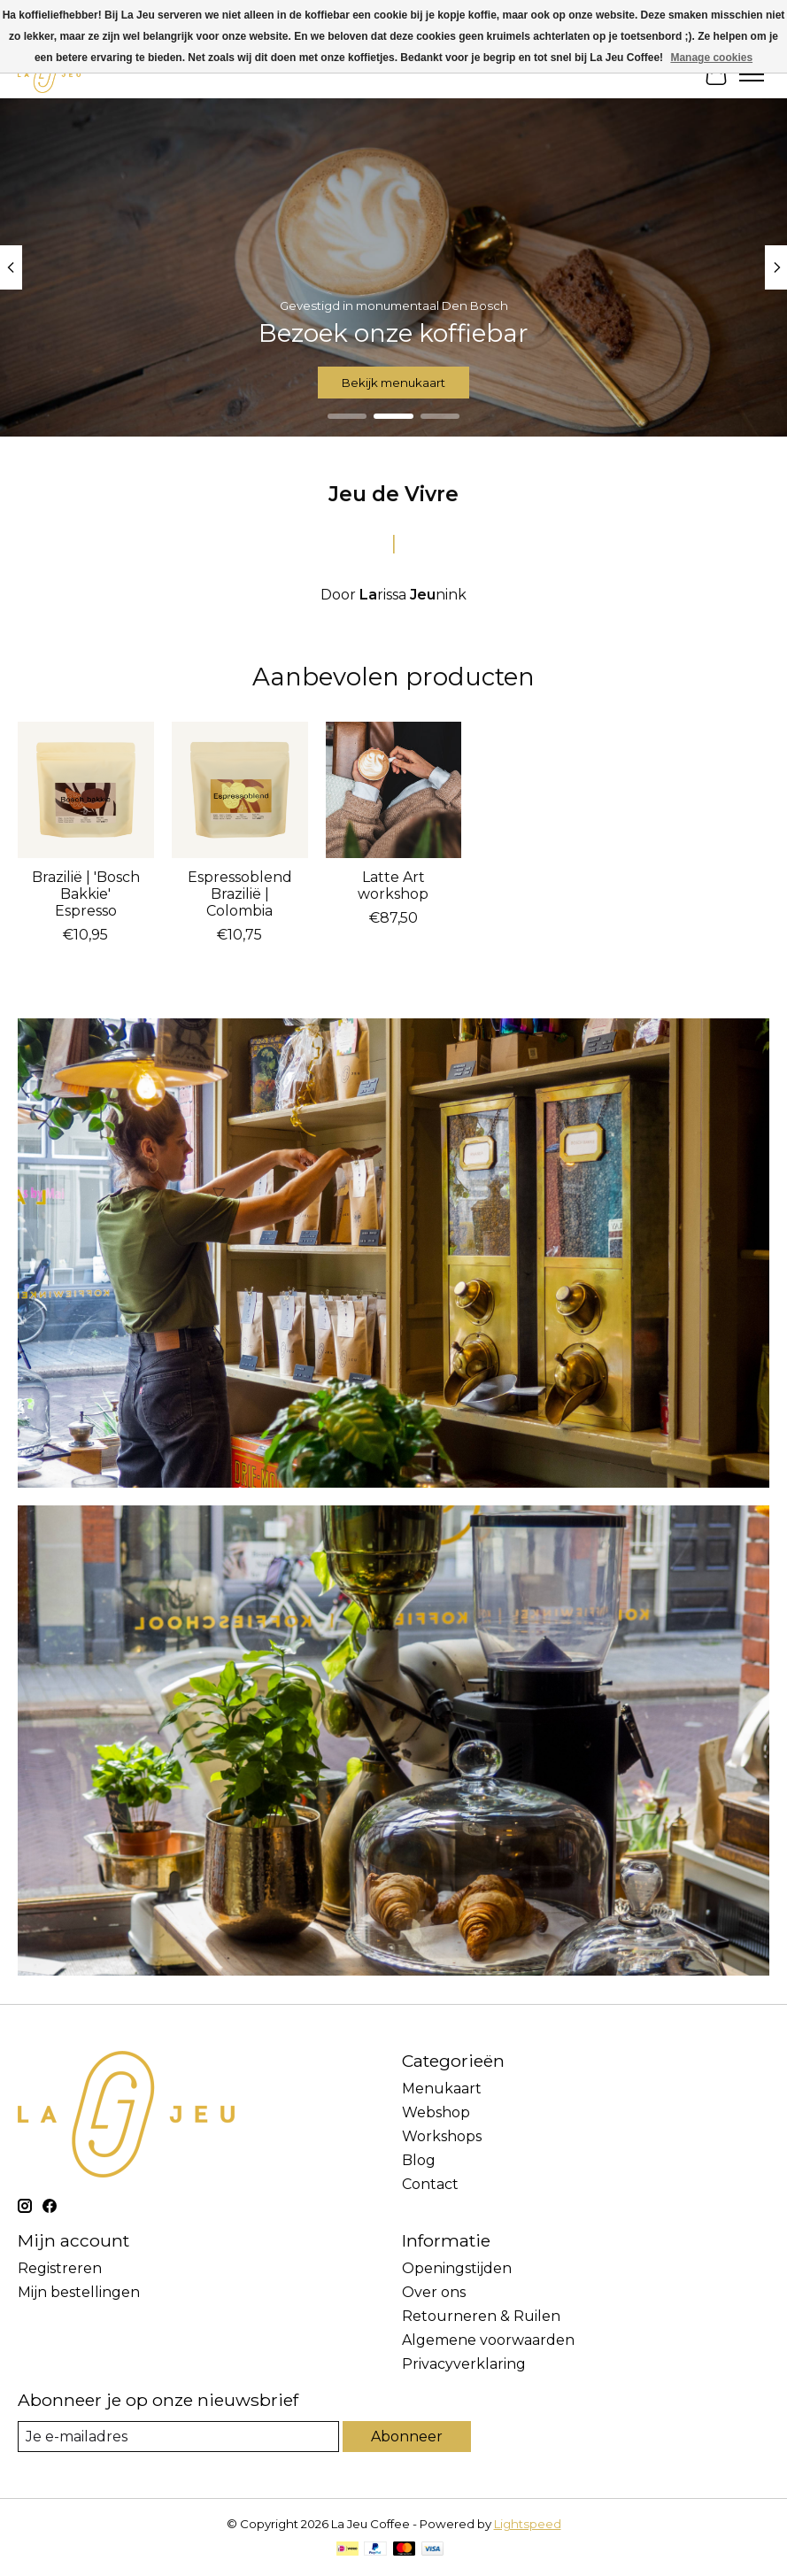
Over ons (434, 2292)
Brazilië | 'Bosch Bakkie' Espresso (86, 894)
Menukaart (442, 2088)
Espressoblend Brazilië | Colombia (240, 894)
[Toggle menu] (751, 74)
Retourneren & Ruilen (481, 2316)
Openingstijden (457, 2268)
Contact (430, 2184)
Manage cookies (711, 57)
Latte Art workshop (393, 885)
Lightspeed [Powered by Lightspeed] (527, 2524)
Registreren (60, 2268)
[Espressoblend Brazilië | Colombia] (240, 790)
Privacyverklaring (464, 2364)
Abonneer (407, 2436)
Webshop (436, 2112)
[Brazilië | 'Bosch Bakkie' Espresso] (86, 790)
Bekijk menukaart (393, 382)
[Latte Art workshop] (394, 790)
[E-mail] (178, 2436)
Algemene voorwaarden (488, 2340)
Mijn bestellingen (79, 2292)
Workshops (442, 2136)
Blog (419, 2160)
